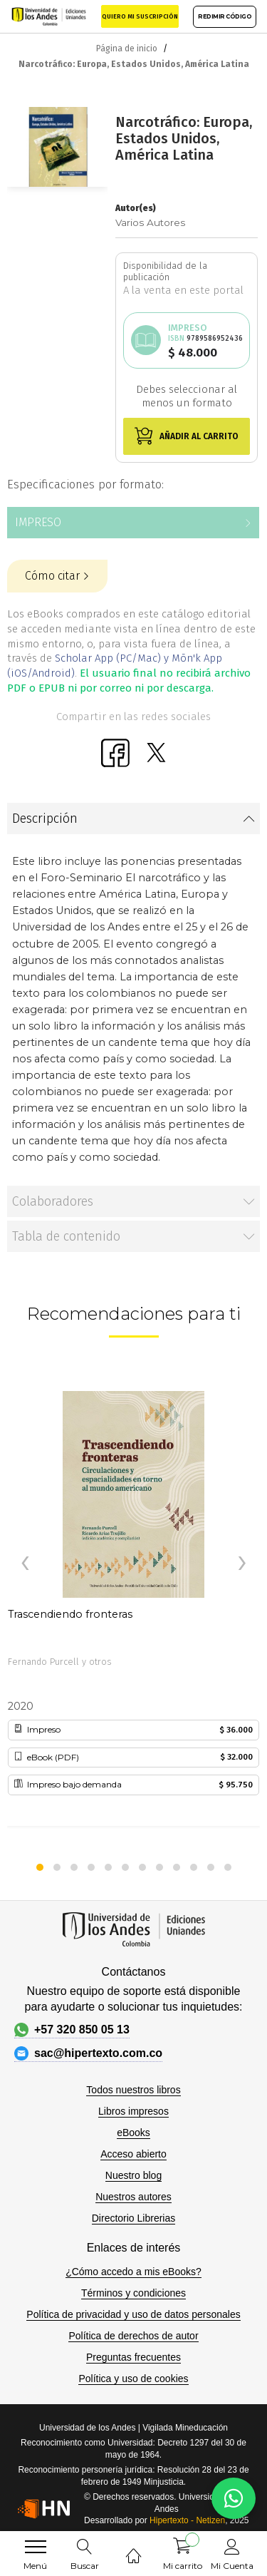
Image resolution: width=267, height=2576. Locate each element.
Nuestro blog (133, 2175)
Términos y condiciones (133, 2293)
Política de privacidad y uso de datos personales (133, 2314)
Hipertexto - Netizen (187, 2520)
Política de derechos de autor (133, 2335)
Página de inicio (126, 48)
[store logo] (49, 16)
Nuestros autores (133, 2196)
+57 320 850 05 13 (72, 2030)
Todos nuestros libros (133, 2089)
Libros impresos (133, 2111)
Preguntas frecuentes (133, 2357)
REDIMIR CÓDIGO (224, 16)
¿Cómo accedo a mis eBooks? (133, 2271)
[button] (39, 1867)
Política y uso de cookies (133, 2378)
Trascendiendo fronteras (70, 1614)
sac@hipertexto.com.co (88, 2053)
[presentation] (25, 1563)
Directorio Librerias (133, 2218)
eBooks (133, 2132)
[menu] (35, 2546)
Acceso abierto (133, 2154)
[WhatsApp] (233, 2498)
